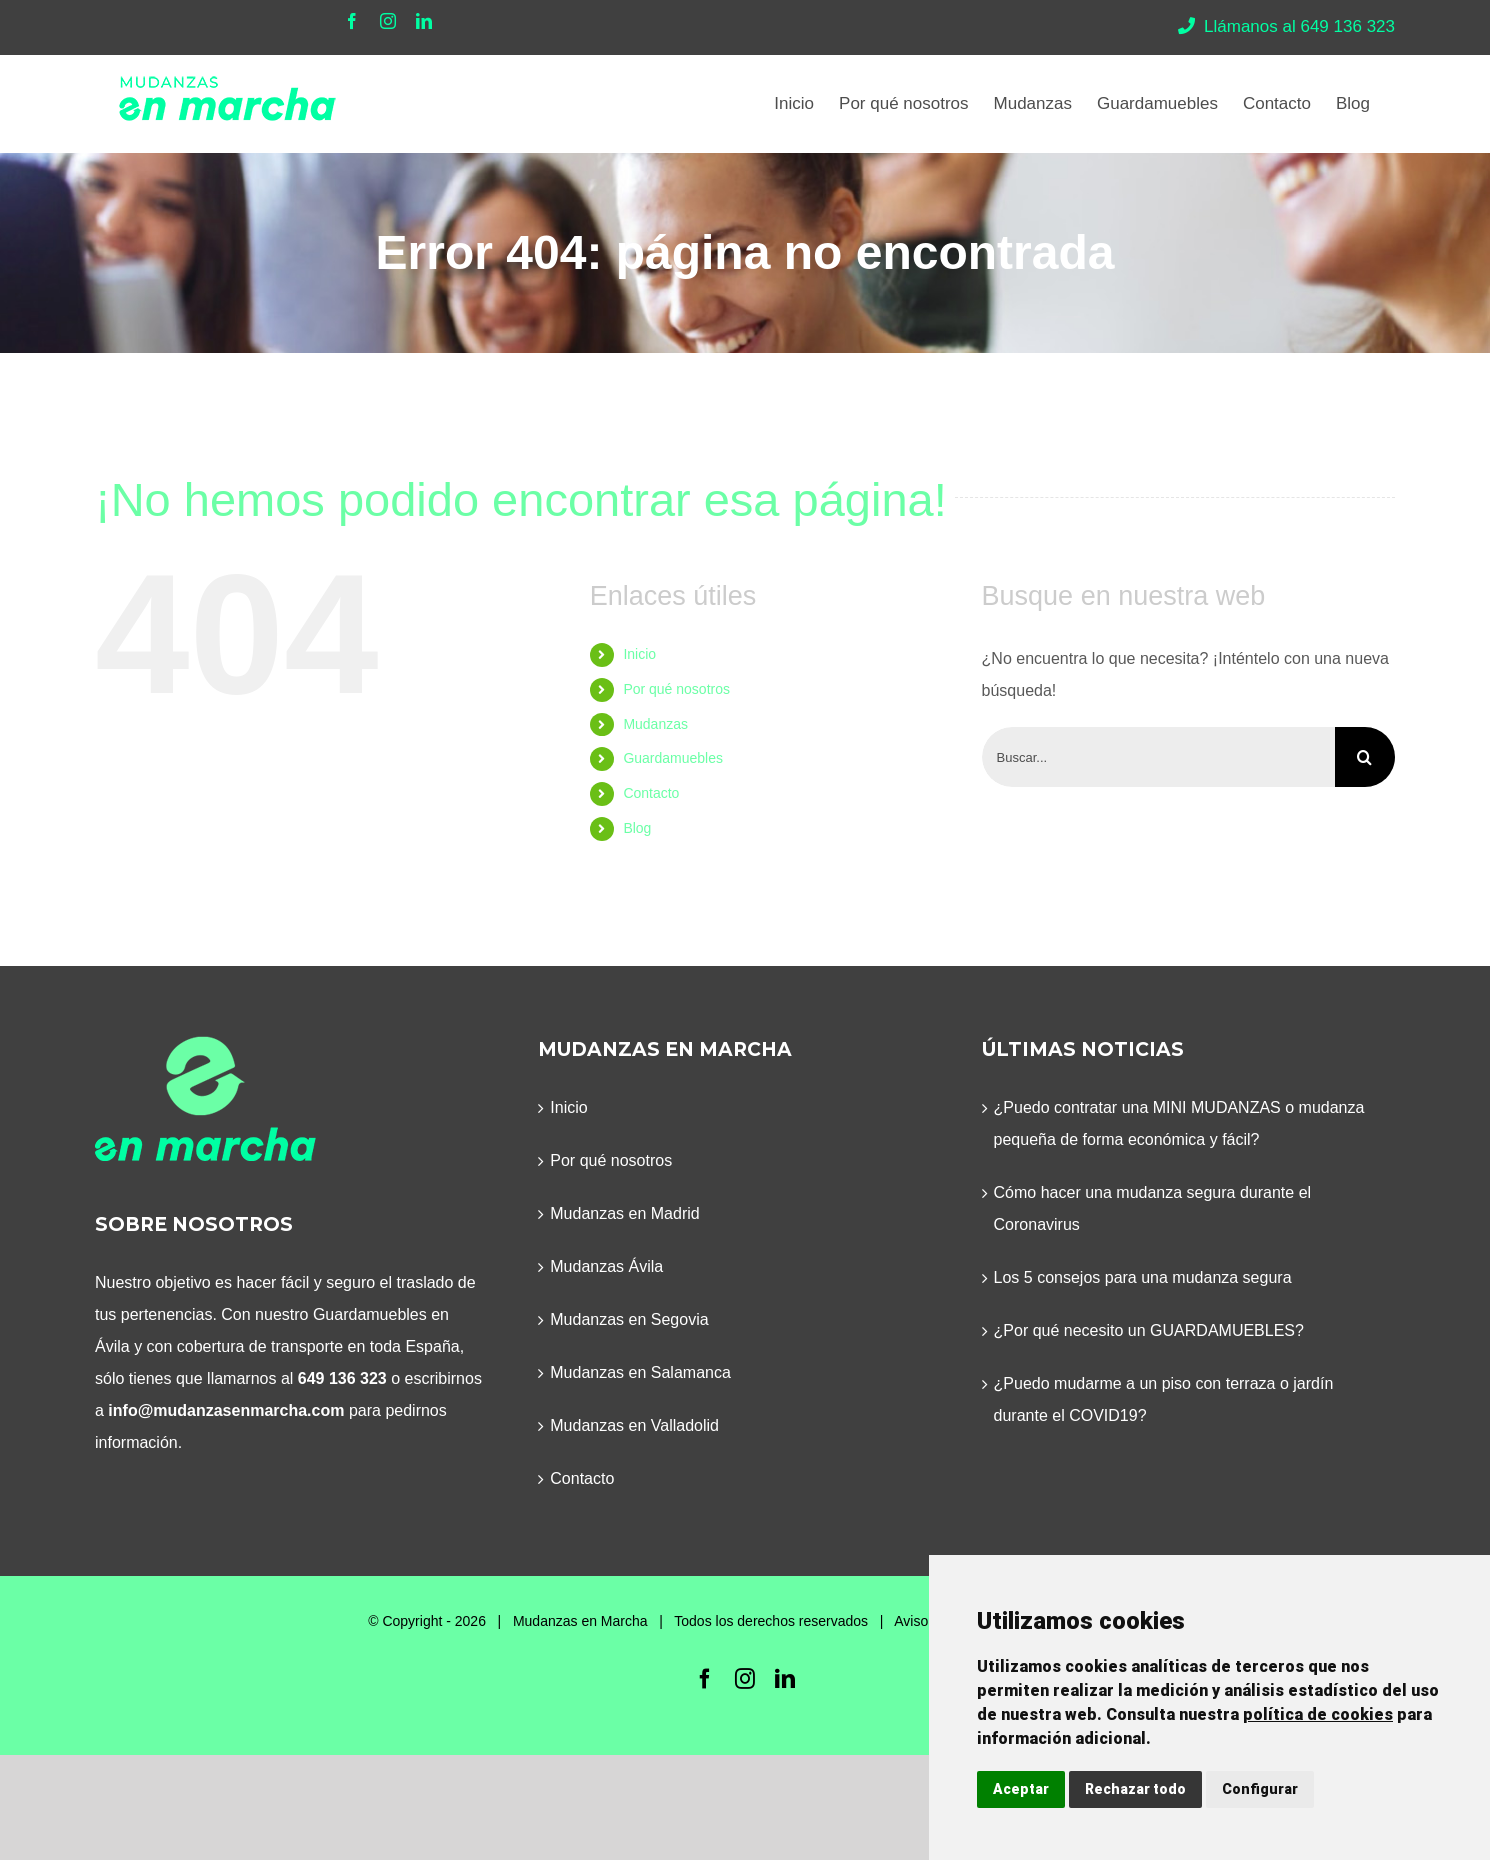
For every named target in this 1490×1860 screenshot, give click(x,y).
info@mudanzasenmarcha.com (226, 1410)
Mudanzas (655, 724)
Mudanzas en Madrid (624, 1213)
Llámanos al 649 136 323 (1286, 26)
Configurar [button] (1260, 1789)
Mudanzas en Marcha (580, 1621)
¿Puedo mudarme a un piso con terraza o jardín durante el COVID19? (1164, 1399)
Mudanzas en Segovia (629, 1319)
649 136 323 (342, 1378)
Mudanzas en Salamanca (640, 1372)
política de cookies (1318, 1714)
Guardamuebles (673, 758)
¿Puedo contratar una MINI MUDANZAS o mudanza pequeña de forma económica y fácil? (1179, 1123)
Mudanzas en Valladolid (634, 1425)
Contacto (651, 793)
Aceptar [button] (1021, 1789)
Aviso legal (927, 1621)
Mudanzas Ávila (606, 1266)
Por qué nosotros (676, 689)
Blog (637, 828)
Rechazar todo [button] (1135, 1789)
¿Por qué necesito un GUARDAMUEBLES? (1149, 1330)
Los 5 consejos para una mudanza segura (1143, 1277)
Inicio (639, 654)
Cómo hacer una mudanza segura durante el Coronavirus (1153, 1208)
